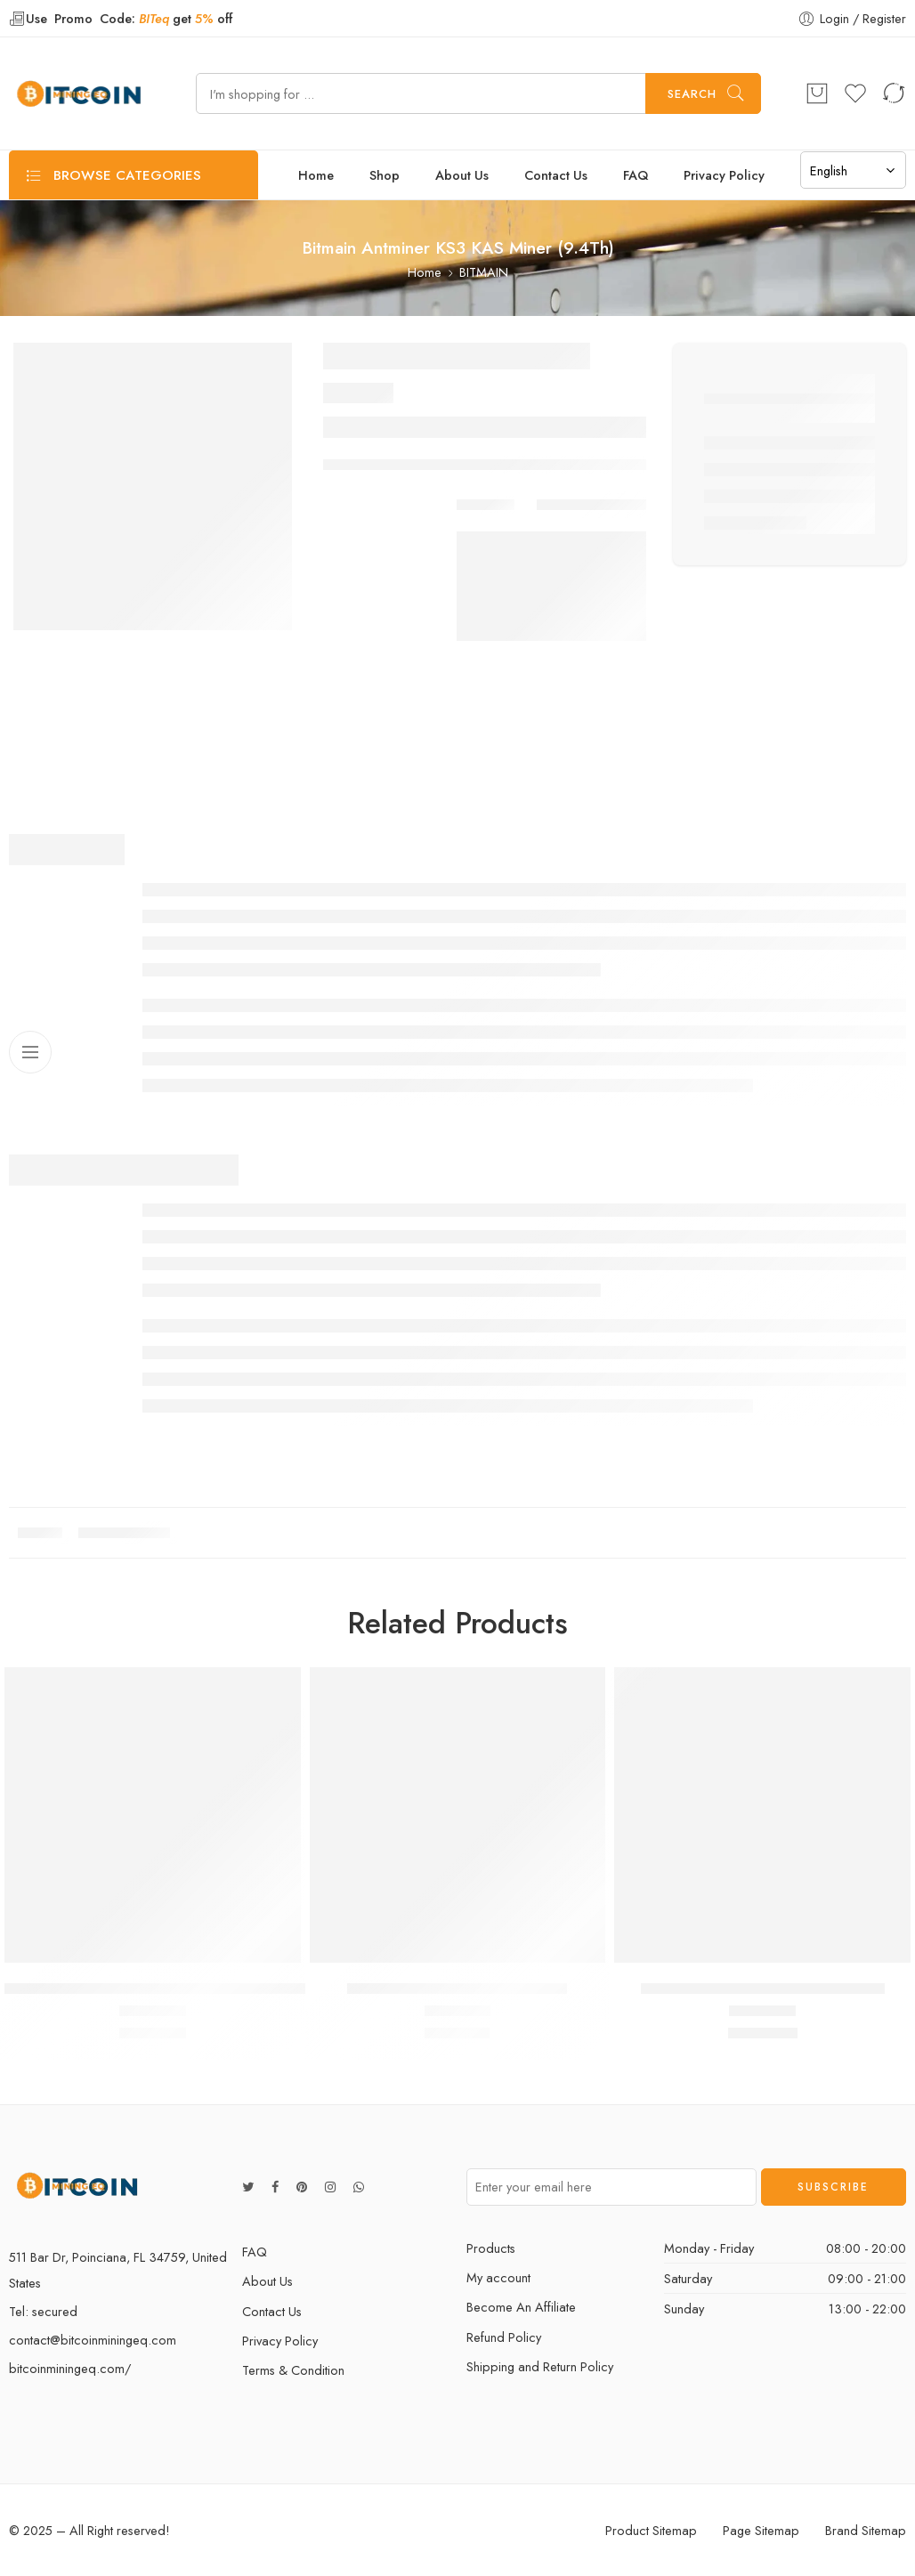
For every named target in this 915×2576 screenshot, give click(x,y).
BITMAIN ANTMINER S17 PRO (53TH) (763, 1988)
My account (498, 2277)
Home (316, 175)
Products (490, 2248)
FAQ (635, 175)
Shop (384, 175)
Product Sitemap (651, 2530)
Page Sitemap (761, 2530)
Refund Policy (503, 2337)
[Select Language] (853, 170)
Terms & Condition (293, 2370)
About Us (462, 175)
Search (692, 93)
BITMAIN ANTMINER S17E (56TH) (457, 1988)
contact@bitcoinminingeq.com (92, 2339)
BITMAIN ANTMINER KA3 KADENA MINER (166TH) (170, 1988)
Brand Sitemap (865, 2530)
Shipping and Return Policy (539, 2366)
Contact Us (555, 175)
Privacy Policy (724, 175)
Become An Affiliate (521, 2306)
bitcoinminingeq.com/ (70, 2368)
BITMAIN (483, 272)
